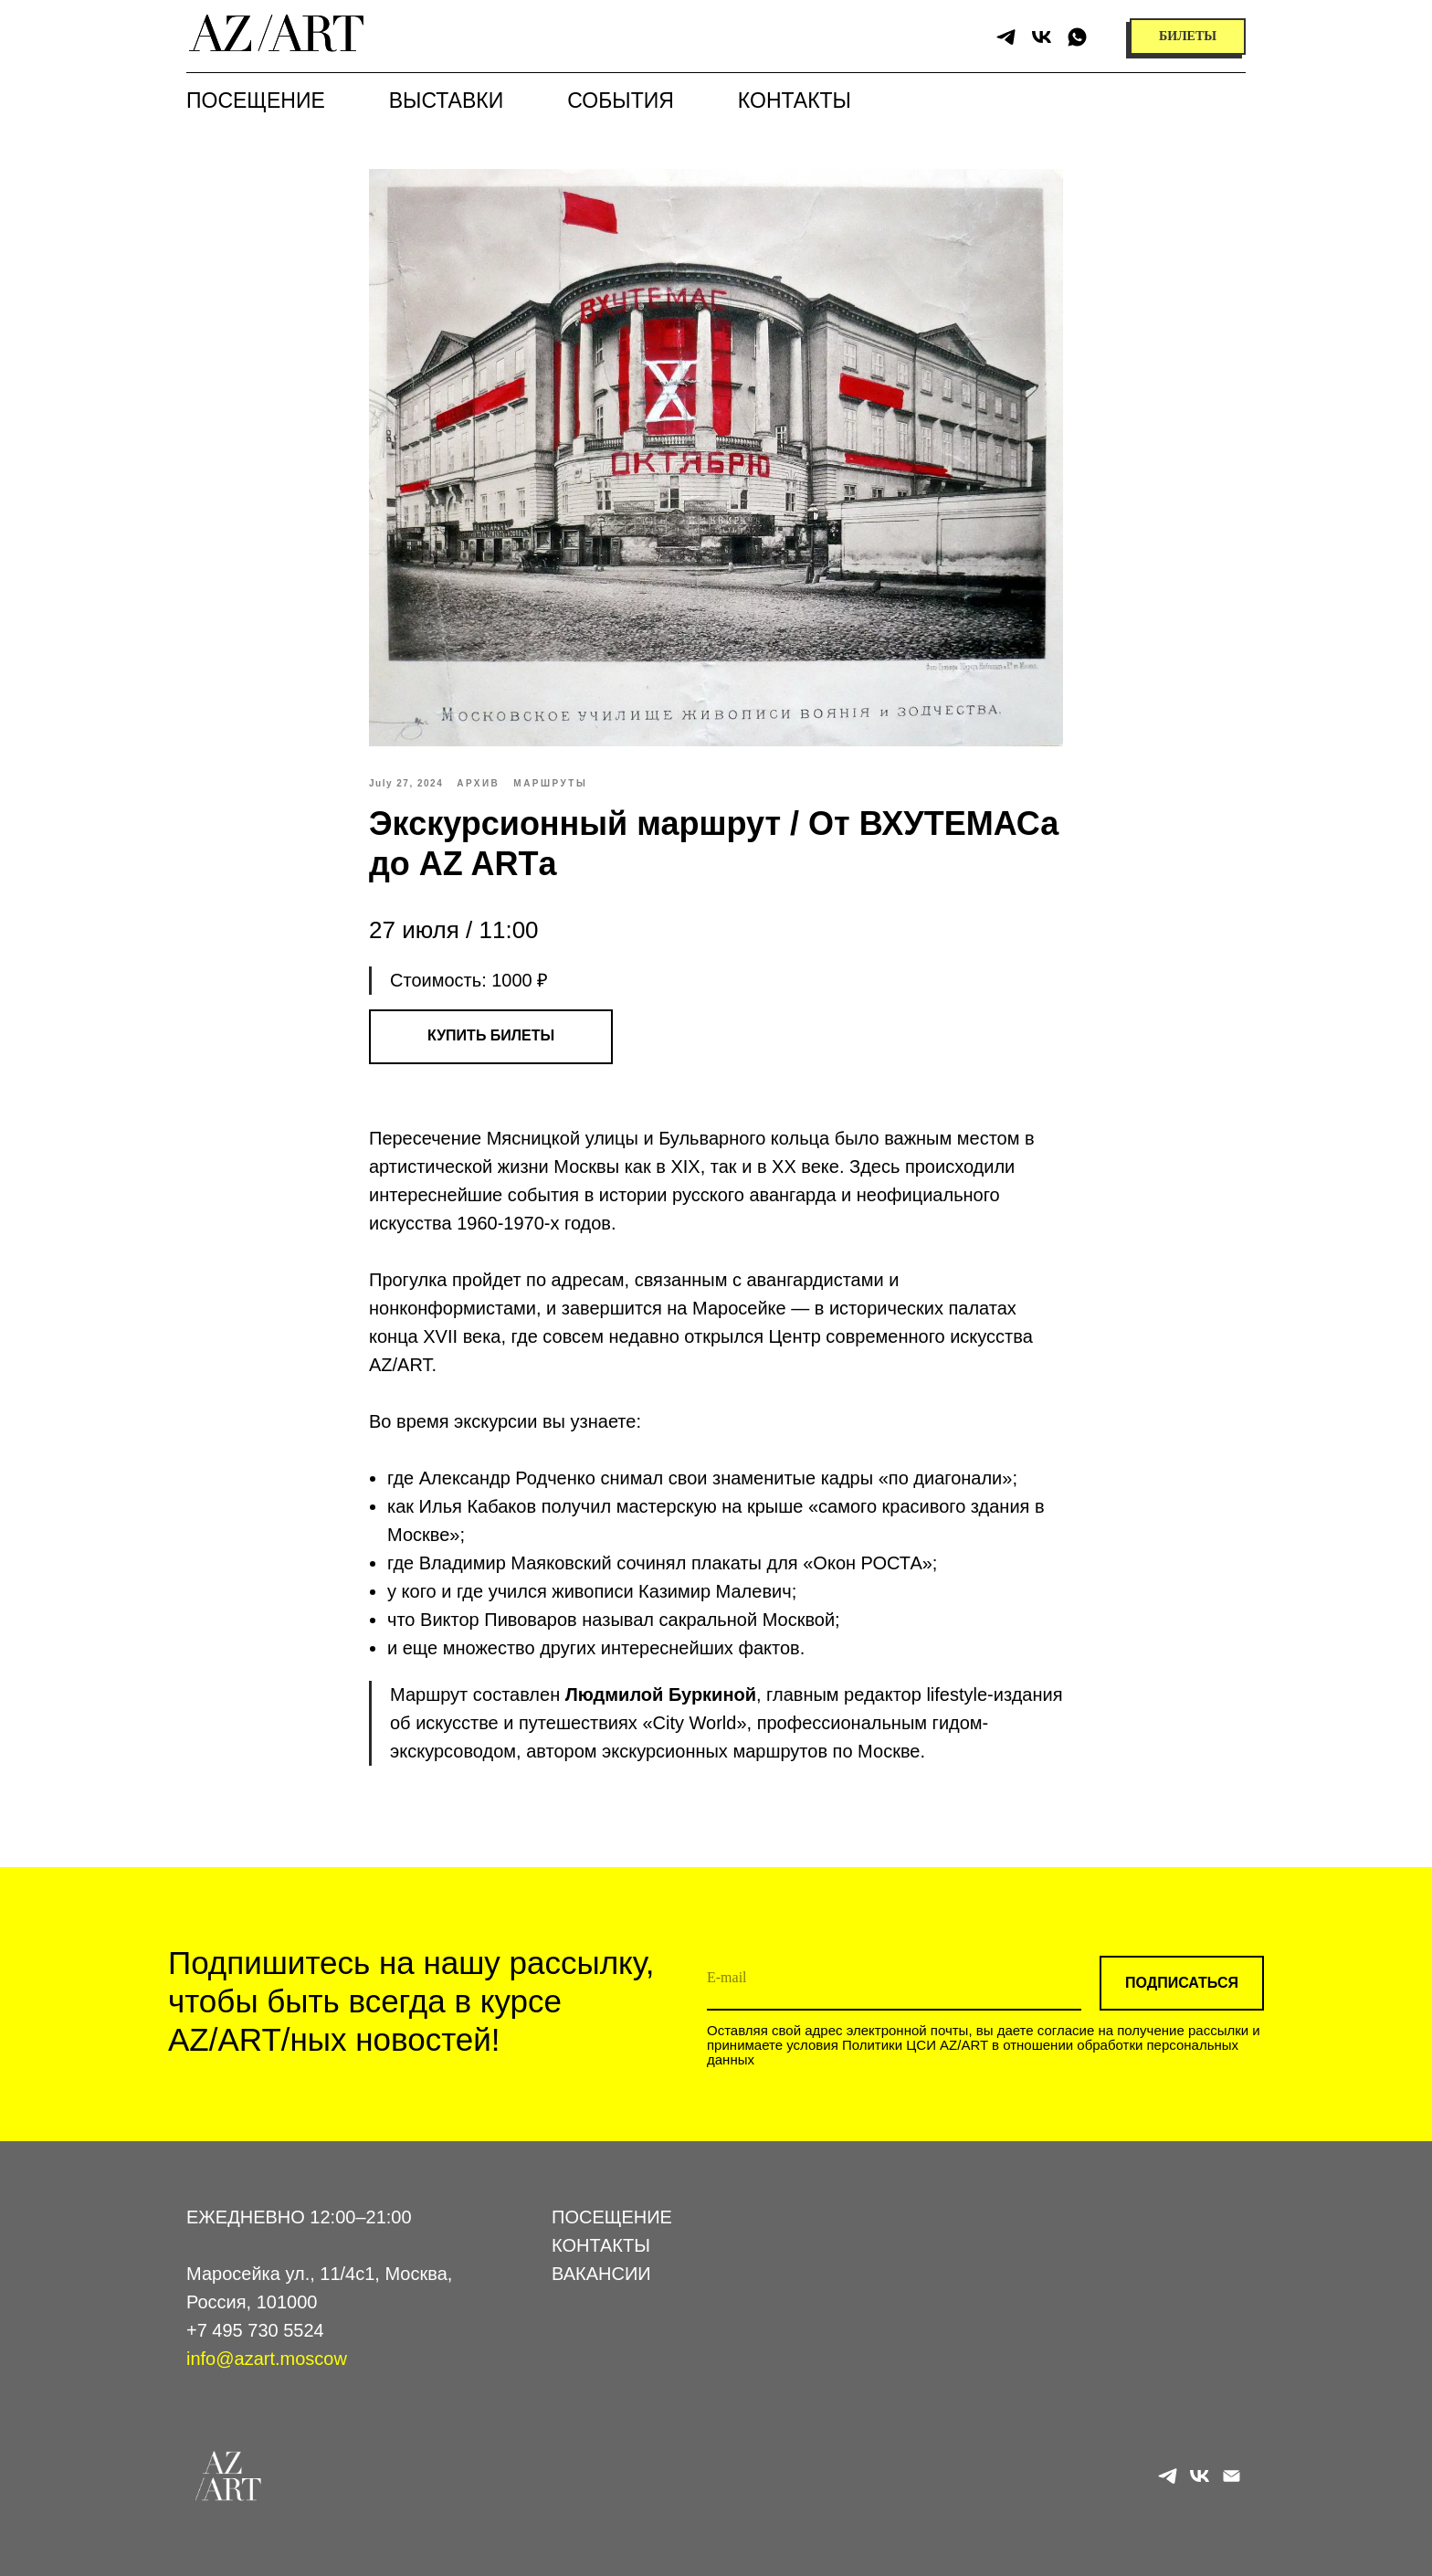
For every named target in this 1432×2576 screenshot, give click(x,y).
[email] (894, 1979)
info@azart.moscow (266, 2359)
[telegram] (1006, 37)
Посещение (255, 100)
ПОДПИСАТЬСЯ (1181, 1982)
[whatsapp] (1077, 37)
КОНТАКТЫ (601, 2245)
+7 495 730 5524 (255, 2330)
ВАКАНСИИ (601, 2274)
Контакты (794, 100)
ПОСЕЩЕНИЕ (612, 2217)
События (620, 100)
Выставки (446, 100)
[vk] (1041, 37)
